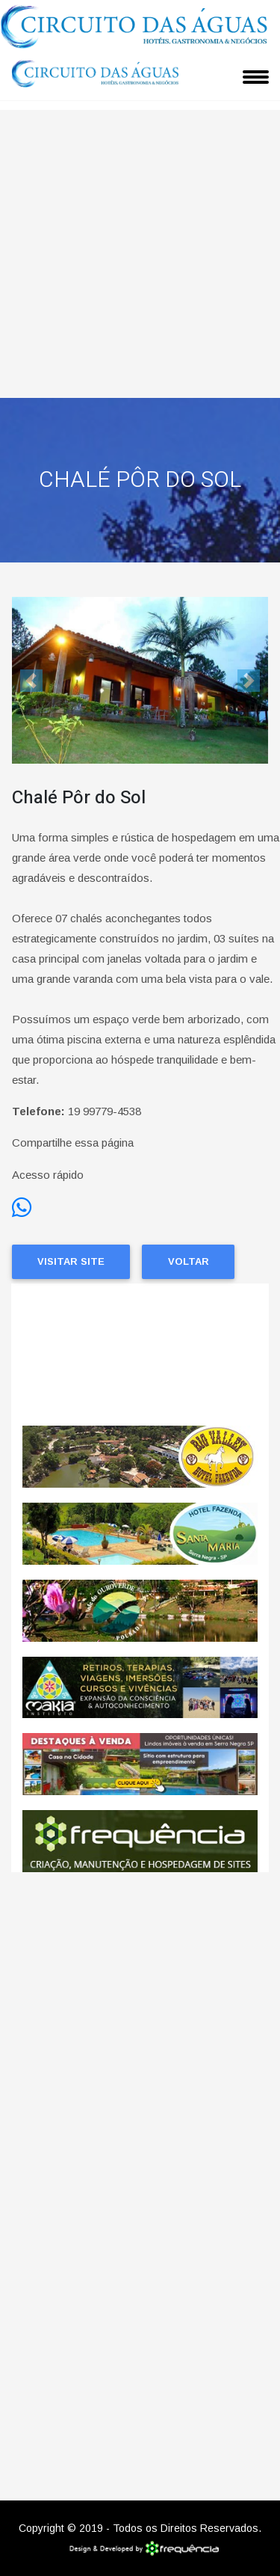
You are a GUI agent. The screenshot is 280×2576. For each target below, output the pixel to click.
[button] (31, 680)
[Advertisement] (140, 250)
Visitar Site (71, 1261)
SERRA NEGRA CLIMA (140, 1354)
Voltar (188, 1261)
